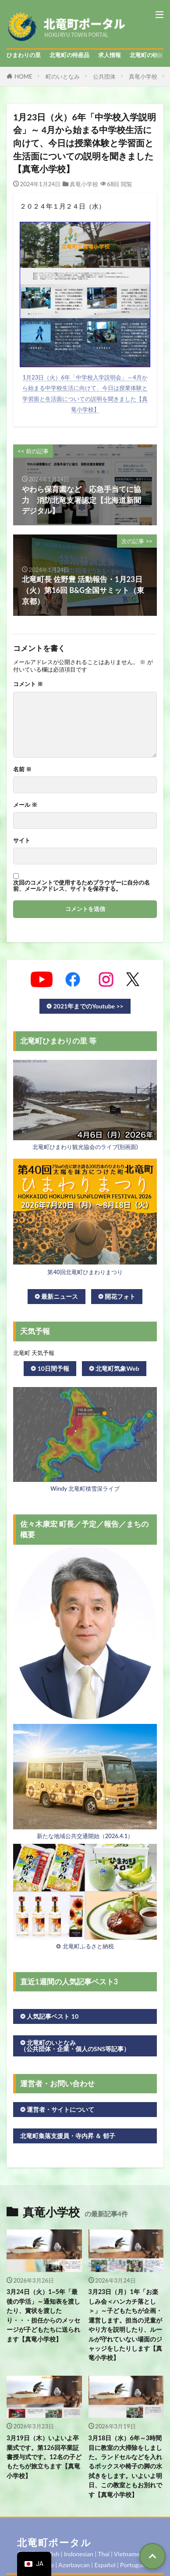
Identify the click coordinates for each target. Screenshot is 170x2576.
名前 (22, 769)
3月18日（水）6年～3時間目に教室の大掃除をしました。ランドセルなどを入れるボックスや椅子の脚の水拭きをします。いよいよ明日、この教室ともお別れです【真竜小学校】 (125, 2466)
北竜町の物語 (147, 54)
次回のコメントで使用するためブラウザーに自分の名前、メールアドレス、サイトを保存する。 (81, 885)
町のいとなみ (63, 76)
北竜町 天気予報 (33, 1352)
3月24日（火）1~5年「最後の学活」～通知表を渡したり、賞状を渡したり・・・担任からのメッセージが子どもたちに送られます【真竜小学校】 (43, 2315)
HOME (23, 76)
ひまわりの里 (24, 54)
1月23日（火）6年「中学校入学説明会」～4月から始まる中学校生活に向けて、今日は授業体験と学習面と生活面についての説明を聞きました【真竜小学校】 (85, 393)
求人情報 (109, 54)
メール (25, 805)
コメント (28, 684)
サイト (21, 840)
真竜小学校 (143, 76)
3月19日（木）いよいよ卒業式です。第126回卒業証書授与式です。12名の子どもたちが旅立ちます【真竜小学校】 (44, 2456)
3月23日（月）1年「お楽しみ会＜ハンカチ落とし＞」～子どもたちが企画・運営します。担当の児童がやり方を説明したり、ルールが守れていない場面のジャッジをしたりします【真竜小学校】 (125, 2324)
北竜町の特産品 (69, 54)
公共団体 (104, 76)
